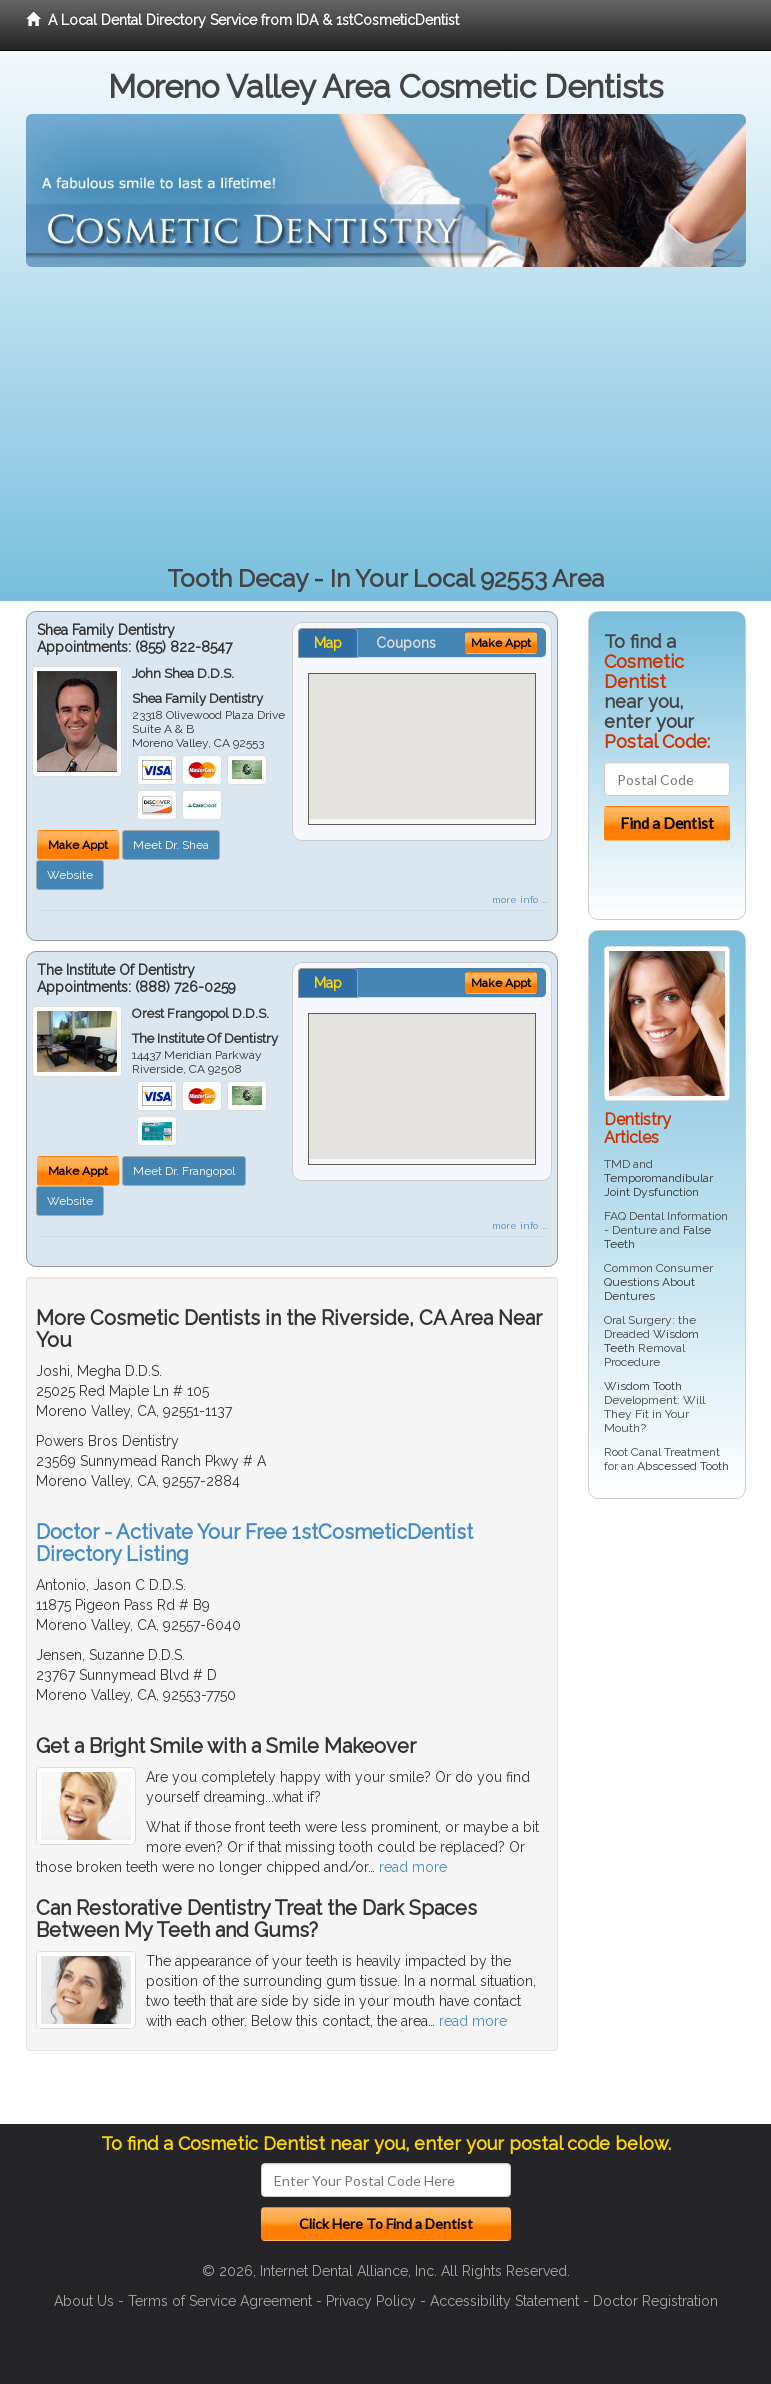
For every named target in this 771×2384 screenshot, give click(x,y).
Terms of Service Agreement (220, 2301)
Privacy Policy (371, 2301)
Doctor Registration (655, 2301)
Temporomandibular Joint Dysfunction (658, 1185)
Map (328, 643)
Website (70, 875)
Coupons (406, 643)
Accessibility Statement (504, 2301)
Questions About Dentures (649, 1289)
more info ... (519, 899)
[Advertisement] (386, 417)
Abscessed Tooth (683, 1466)
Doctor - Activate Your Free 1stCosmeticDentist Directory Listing (254, 1543)
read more (413, 1867)
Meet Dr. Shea (171, 845)
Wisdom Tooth (643, 1386)
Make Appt (78, 845)
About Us (84, 2301)
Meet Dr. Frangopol (184, 1171)
